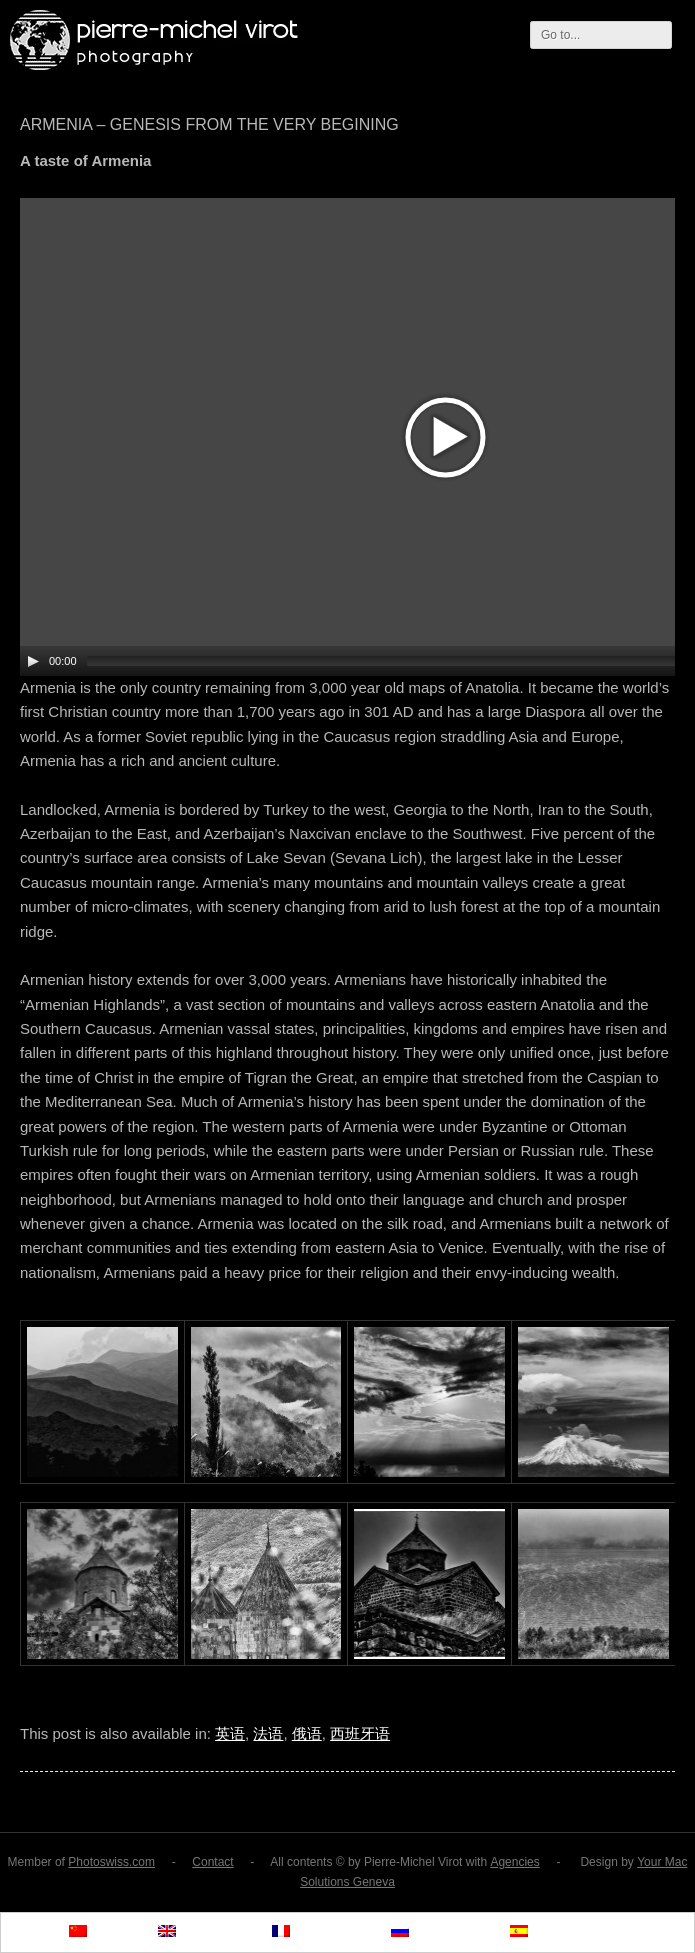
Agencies (514, 1862)
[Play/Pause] (33, 661)
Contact (212, 1862)
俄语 (307, 1733)
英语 (230, 1733)
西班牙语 (360, 1733)
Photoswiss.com (111, 1862)
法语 (268, 1733)
